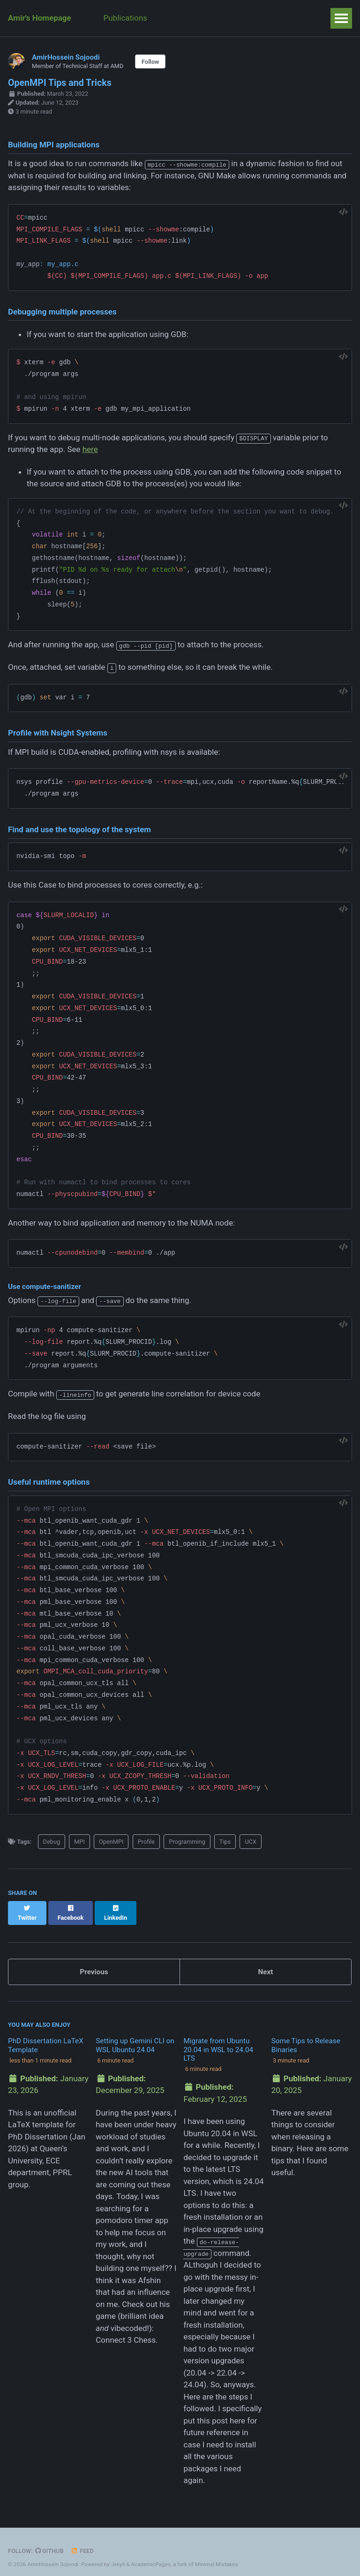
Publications (126, 18)
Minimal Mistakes (216, 2555)
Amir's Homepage (39, 18)
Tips (225, 1841)
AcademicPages (150, 2555)
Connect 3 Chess (126, 2331)
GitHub (49, 2541)
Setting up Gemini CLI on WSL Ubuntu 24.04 (135, 2036)
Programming (187, 1841)
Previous (94, 1962)
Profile (146, 1841)
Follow (150, 61)
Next (265, 1962)
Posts (224, 18)
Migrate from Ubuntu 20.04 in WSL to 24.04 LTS (218, 2041)
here (90, 449)
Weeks (298, 18)
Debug (51, 1841)
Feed (82, 2541)
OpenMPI (111, 1841)
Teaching (181, 18)
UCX (250, 1841)
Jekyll (118, 2555)
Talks (260, 18)
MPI (79, 1841)
